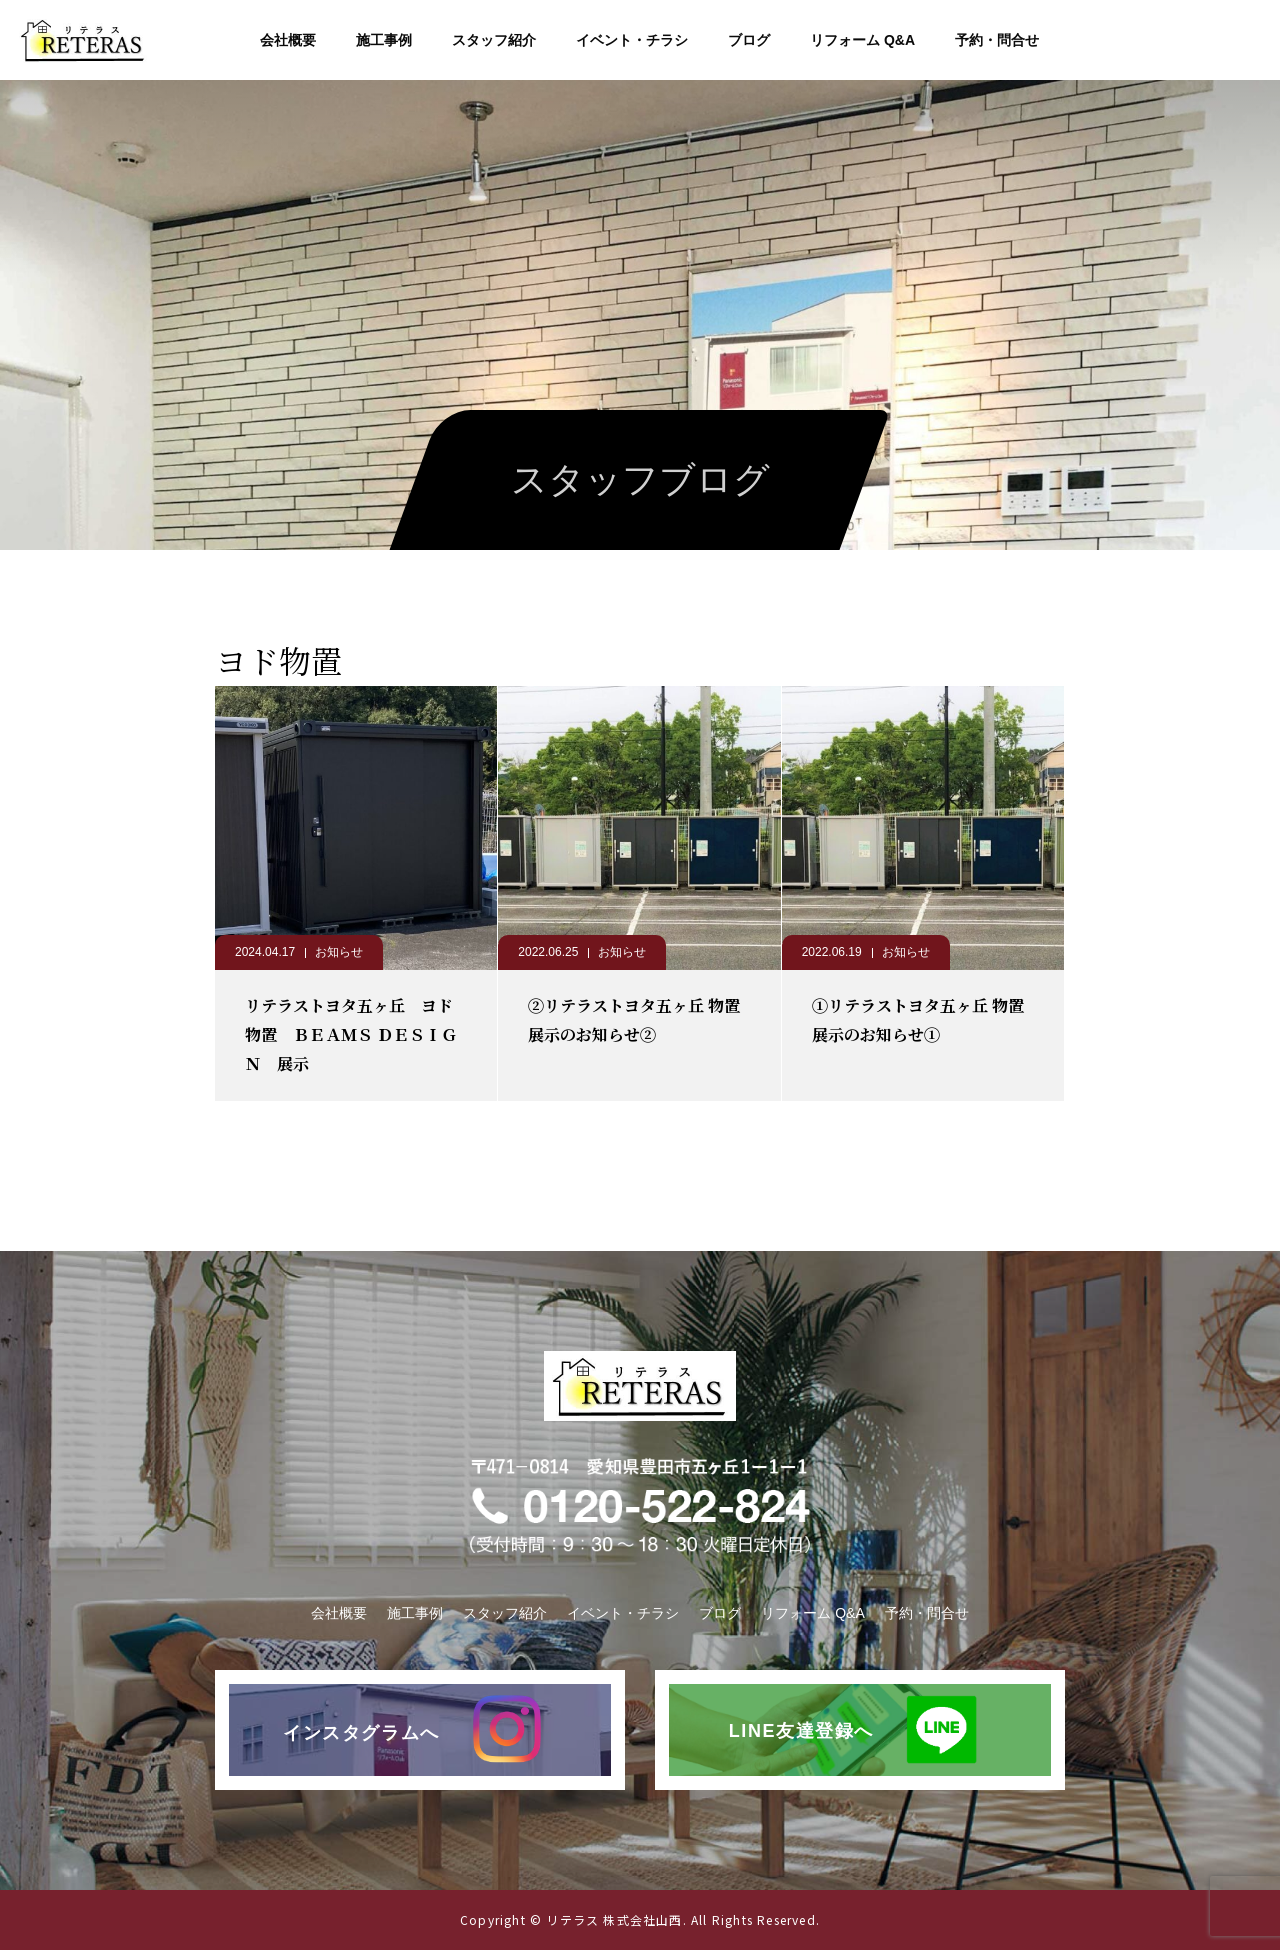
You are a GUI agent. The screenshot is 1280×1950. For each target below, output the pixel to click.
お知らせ (339, 952)
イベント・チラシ (632, 40)
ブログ (749, 40)
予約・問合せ (997, 40)
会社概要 (288, 40)
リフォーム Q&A (862, 40)
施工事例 (384, 40)
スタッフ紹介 (494, 40)
